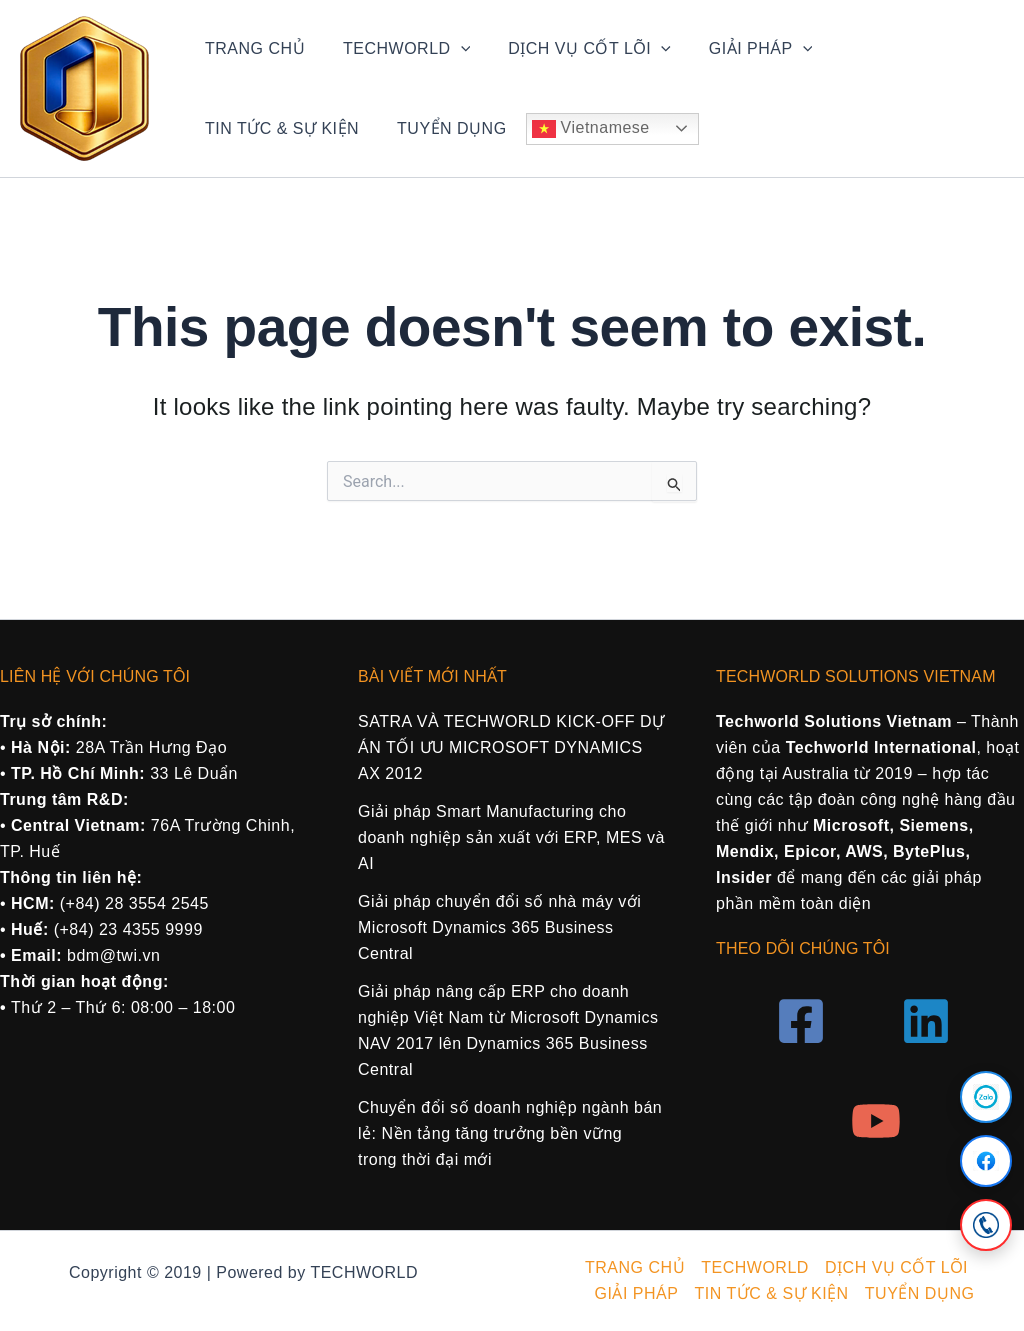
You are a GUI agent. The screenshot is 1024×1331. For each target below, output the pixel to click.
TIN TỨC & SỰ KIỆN (900, 48)
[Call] (986, 1225)
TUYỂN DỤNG (257, 128)
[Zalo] (986, 1097)
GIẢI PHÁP (739, 49)
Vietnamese (393, 129)
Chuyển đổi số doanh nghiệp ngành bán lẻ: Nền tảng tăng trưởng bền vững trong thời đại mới (510, 1133)
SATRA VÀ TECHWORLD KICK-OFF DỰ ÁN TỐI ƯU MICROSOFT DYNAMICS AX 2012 (511, 747)
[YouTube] (876, 1121)
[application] (452, 49)
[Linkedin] (926, 1021)
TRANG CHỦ (252, 48)
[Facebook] (986, 1161)
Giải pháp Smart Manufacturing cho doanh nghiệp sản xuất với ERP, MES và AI (511, 837)
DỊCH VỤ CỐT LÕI (574, 49)
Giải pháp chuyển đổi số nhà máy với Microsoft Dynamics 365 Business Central (499, 927)
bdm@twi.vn (113, 955)
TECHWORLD (397, 49)
